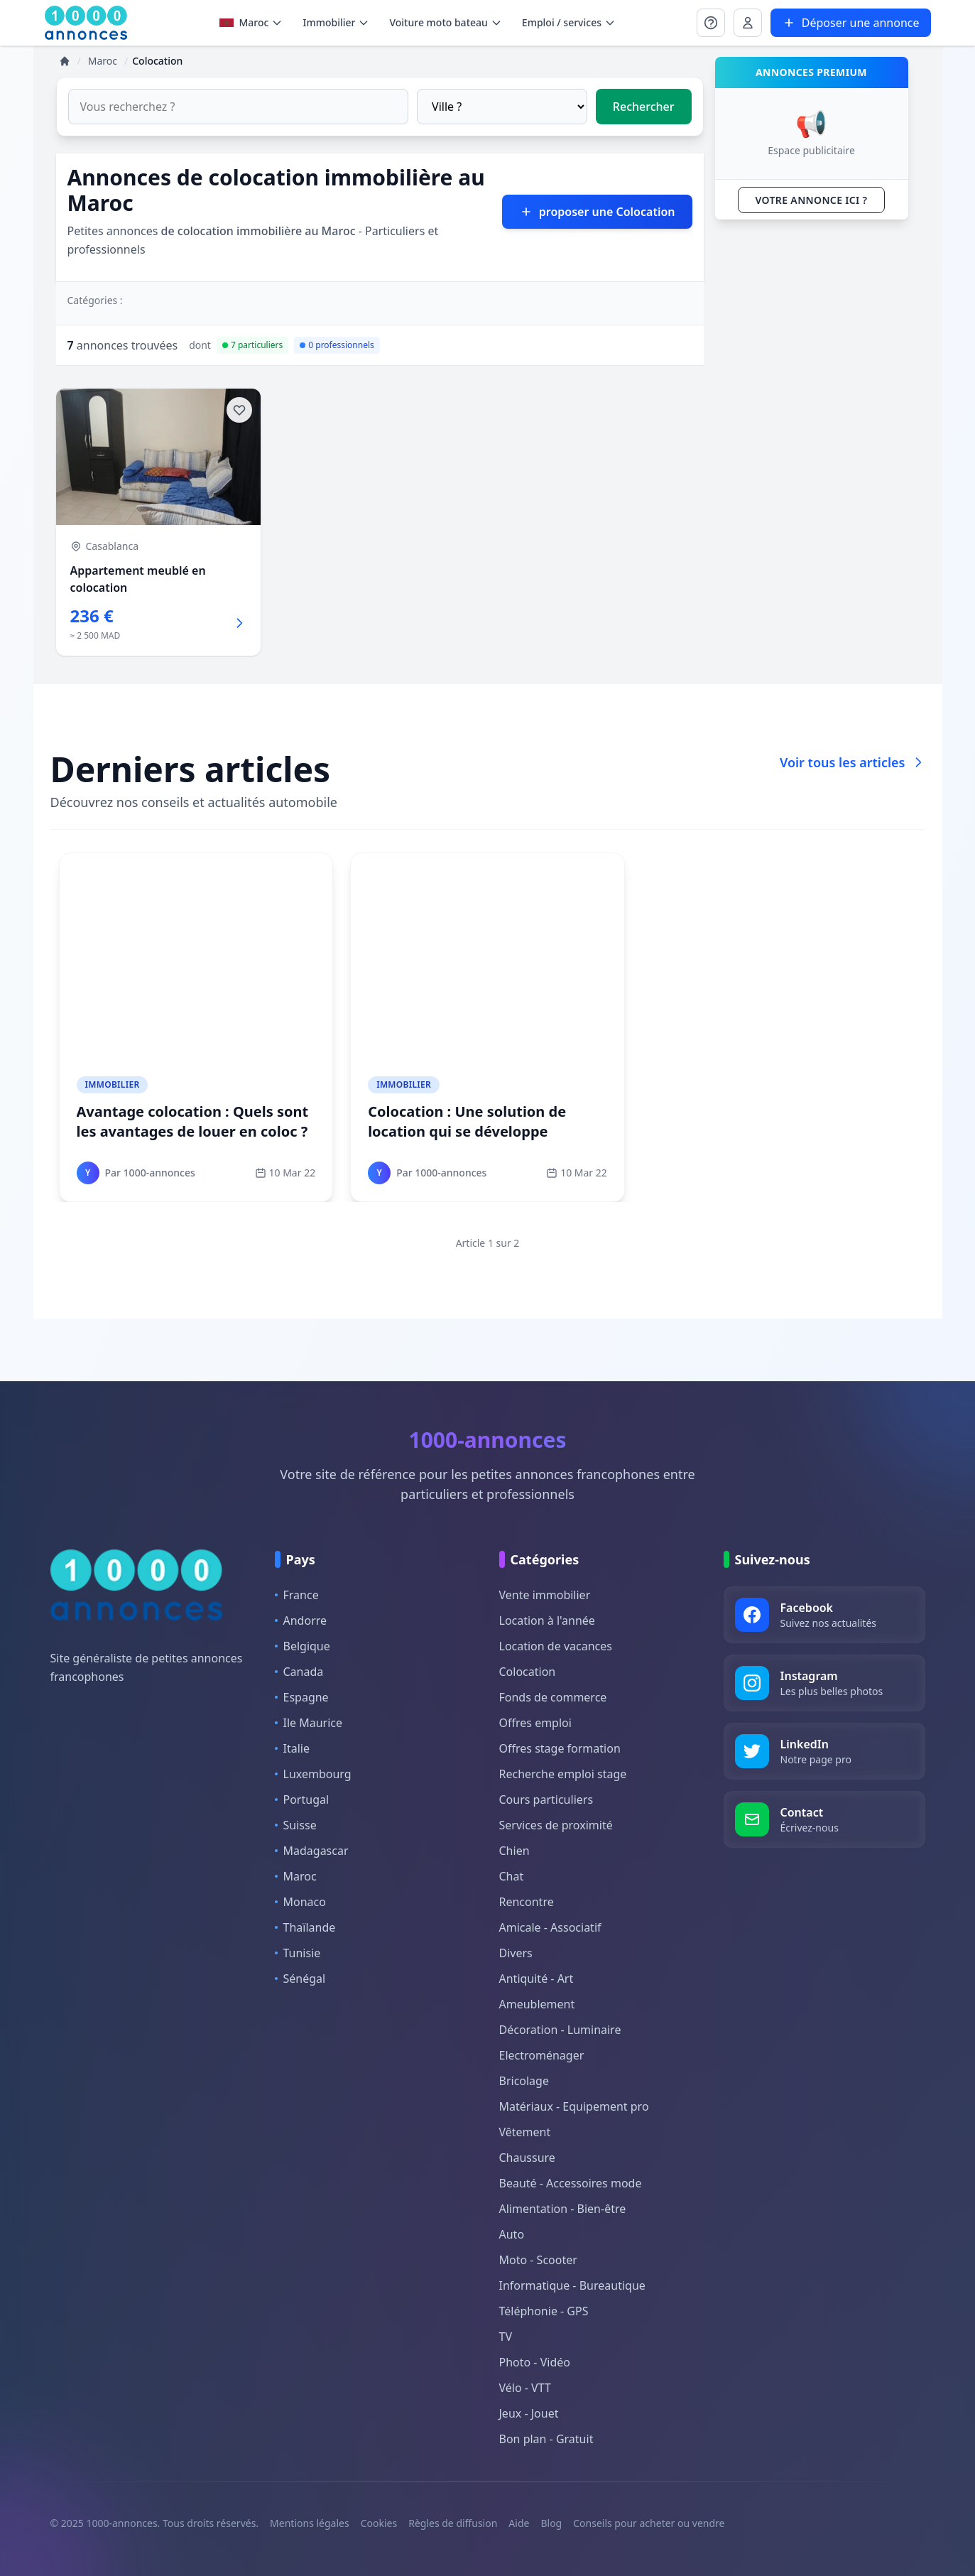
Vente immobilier (545, 1595)
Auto (512, 2234)
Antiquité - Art (536, 1978)
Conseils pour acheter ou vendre (648, 2523)
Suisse (296, 1825)
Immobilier (112, 1084)
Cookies (379, 2523)
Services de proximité (556, 1825)
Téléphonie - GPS (544, 2311)
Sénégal (300, 1978)
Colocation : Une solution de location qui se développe (467, 1121)
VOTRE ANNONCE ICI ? (812, 200)
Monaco (300, 1902)
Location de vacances (555, 1646)
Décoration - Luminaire (560, 2029)
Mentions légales (309, 2523)
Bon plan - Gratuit (546, 2439)
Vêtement (525, 2132)
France (297, 1595)
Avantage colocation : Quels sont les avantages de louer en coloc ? (193, 1121)
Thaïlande (305, 1927)
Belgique (302, 1646)
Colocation (527, 1671)
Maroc (251, 22)
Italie (292, 1748)
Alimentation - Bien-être (562, 2209)
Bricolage (524, 2081)
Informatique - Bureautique (572, 2285)
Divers (516, 1953)
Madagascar (312, 1850)
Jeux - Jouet (529, 2413)
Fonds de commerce (553, 1697)
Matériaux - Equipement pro (574, 2106)
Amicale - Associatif (550, 1927)
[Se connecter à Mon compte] (711, 23)
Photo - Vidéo (534, 2362)
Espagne (302, 1697)
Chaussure (527, 2157)
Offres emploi (535, 1723)
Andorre (301, 1620)
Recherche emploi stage (563, 1774)
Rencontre (526, 1902)
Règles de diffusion (452, 2523)
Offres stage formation (560, 1748)
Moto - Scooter (538, 2260)
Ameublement (537, 2004)
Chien (514, 1850)
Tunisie (298, 1953)
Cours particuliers (546, 1799)
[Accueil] (64, 61)
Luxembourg (313, 1774)
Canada (299, 1671)
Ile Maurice (309, 1723)
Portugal (302, 1799)
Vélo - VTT (525, 2388)
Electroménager (541, 2055)
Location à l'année (547, 1620)
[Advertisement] (811, 444)
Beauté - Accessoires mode (570, 2183)
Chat (511, 1876)
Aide (518, 2523)
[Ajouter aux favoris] (239, 410)
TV (506, 2336)
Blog (551, 2523)
